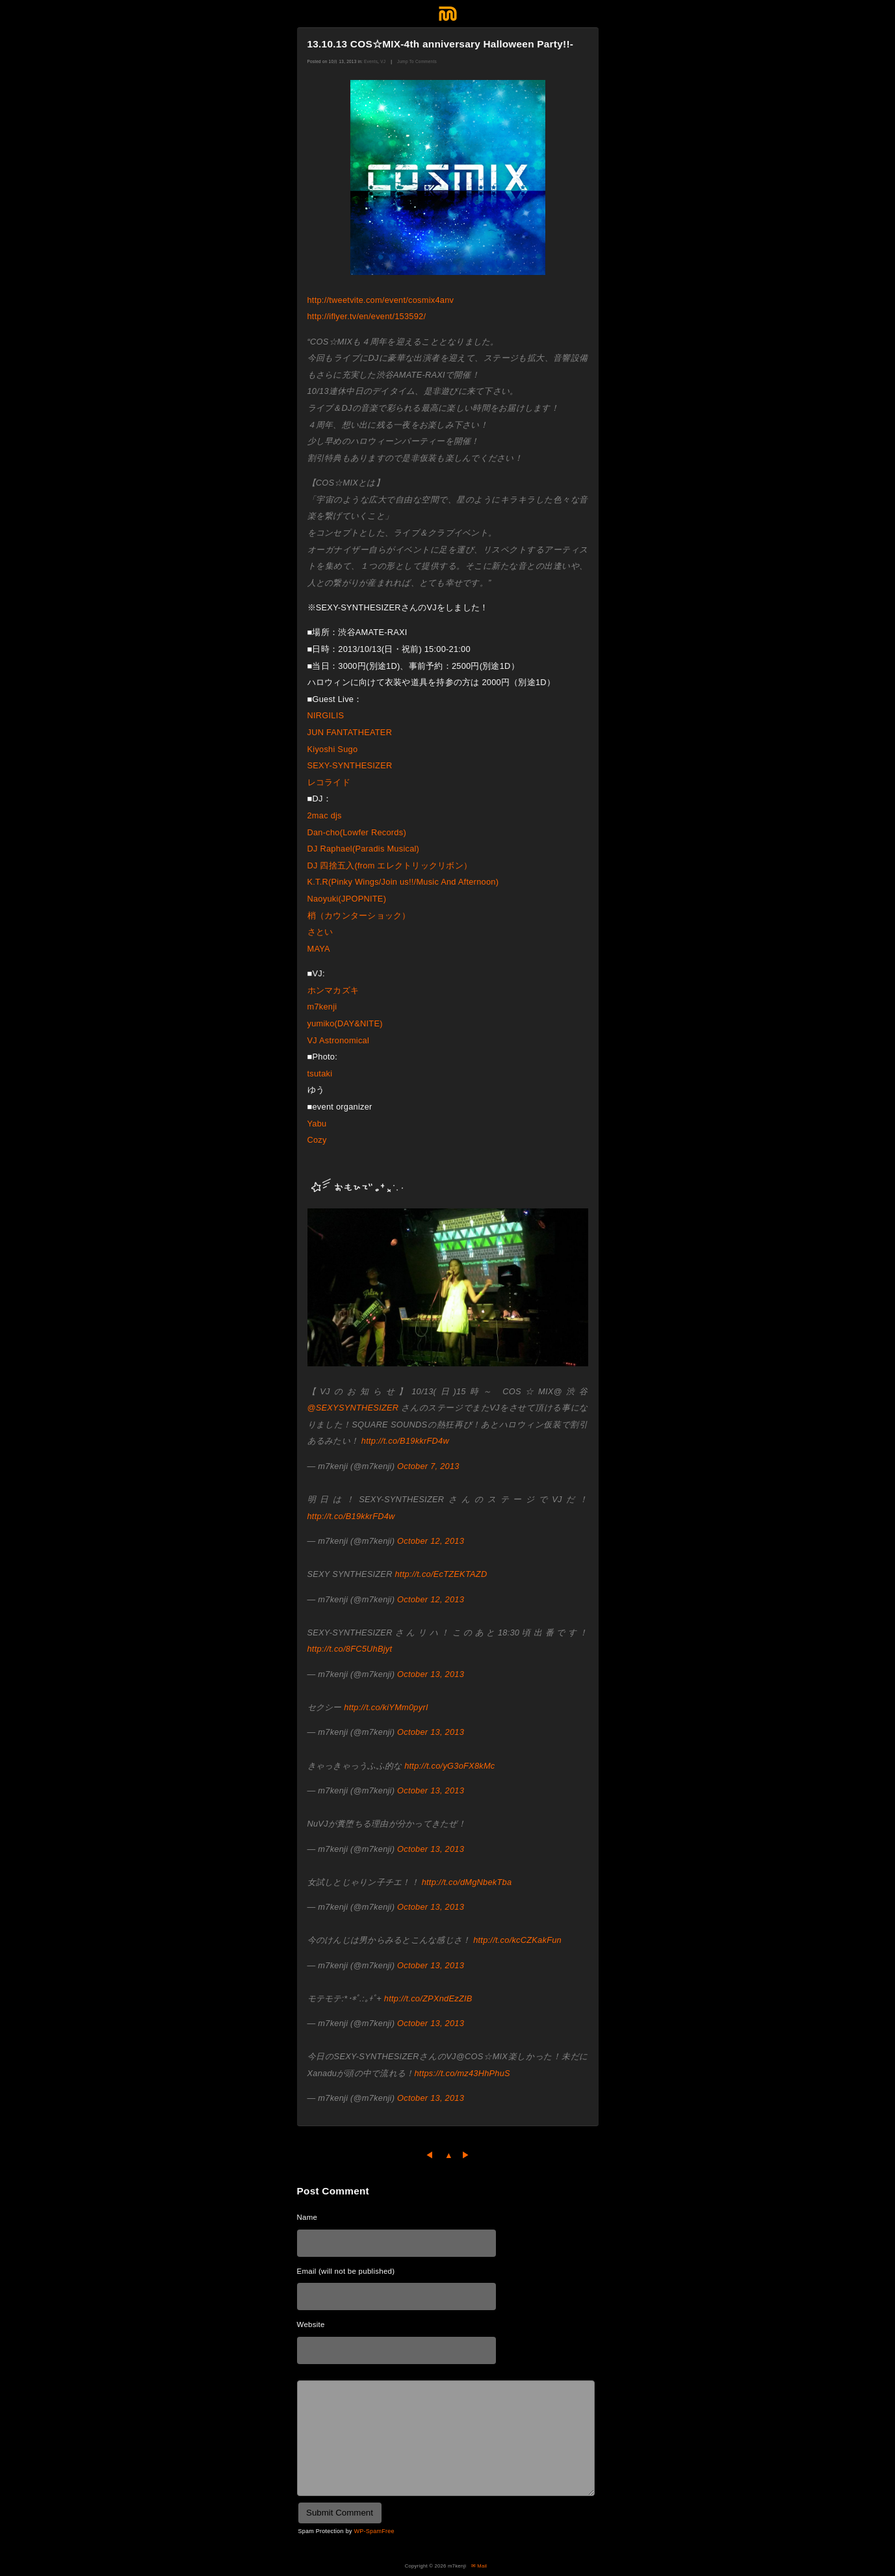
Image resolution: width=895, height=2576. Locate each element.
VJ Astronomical (342, 1040)
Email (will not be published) (346, 2271)
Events (371, 61)
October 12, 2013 (430, 1541)
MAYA (323, 949)
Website (311, 2324)
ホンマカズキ (333, 990)
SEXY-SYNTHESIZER (354, 765)
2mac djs (329, 815)
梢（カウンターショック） (363, 915)
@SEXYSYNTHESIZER (353, 1407)
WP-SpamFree (374, 2531)
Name (307, 2217)
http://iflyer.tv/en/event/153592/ (366, 316)
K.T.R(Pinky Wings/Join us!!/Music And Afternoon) (407, 882)
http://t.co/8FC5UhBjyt (350, 1649)
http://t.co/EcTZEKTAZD (441, 1574)
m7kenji (326, 1006)
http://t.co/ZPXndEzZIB (428, 1998)
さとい (320, 932)
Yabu (321, 1123)
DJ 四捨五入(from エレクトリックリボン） (390, 865)
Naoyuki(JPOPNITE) (351, 899)
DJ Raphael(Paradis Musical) (367, 848)
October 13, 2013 (430, 1674)
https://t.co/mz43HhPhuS (462, 2073)
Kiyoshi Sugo (337, 749)
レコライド (333, 782)
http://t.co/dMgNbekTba (467, 1882)
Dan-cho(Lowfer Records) (361, 832)
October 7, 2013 (428, 1466)
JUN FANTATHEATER (354, 732)
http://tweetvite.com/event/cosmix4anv (380, 300)
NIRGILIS (330, 715)
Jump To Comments (417, 61)
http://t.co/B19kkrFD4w (405, 1441)
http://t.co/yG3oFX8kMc (449, 1766)
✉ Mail (479, 2566)
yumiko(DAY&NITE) (349, 1023)
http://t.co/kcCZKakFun (517, 1940)
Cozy (317, 1140)
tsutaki (324, 1073)
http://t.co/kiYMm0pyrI (386, 1707)
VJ (382, 61)
